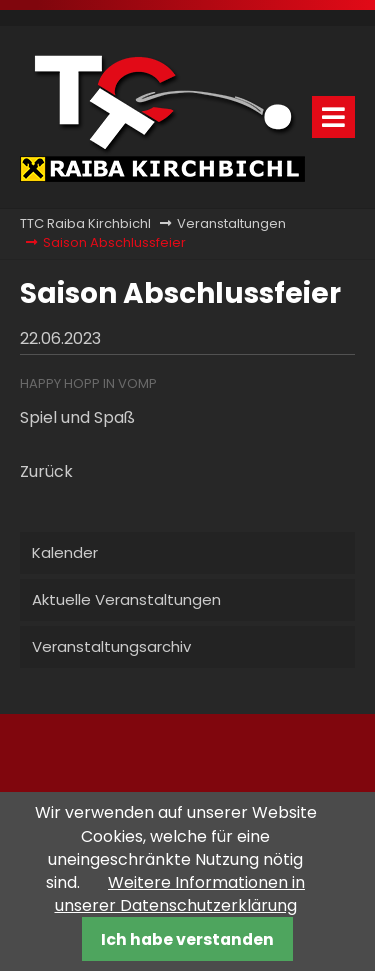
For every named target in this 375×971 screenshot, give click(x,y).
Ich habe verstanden (187, 939)
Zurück (46, 471)
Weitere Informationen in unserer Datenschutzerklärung (180, 894)
